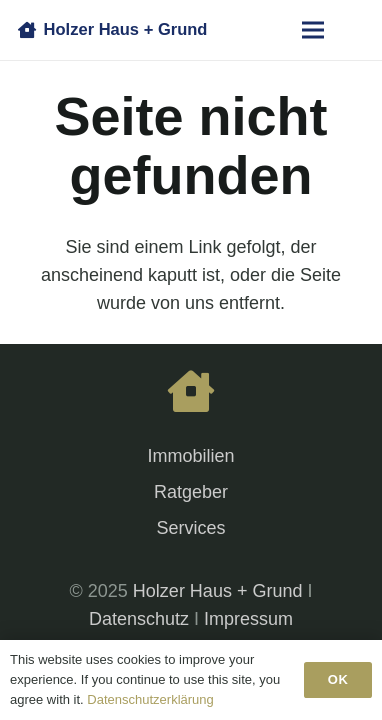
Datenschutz (139, 619)
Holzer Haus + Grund (218, 591)
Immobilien (190, 456)
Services (190, 528)
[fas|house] (191, 393)
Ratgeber (191, 492)
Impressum (248, 619)
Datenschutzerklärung (150, 699)
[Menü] (313, 30)
